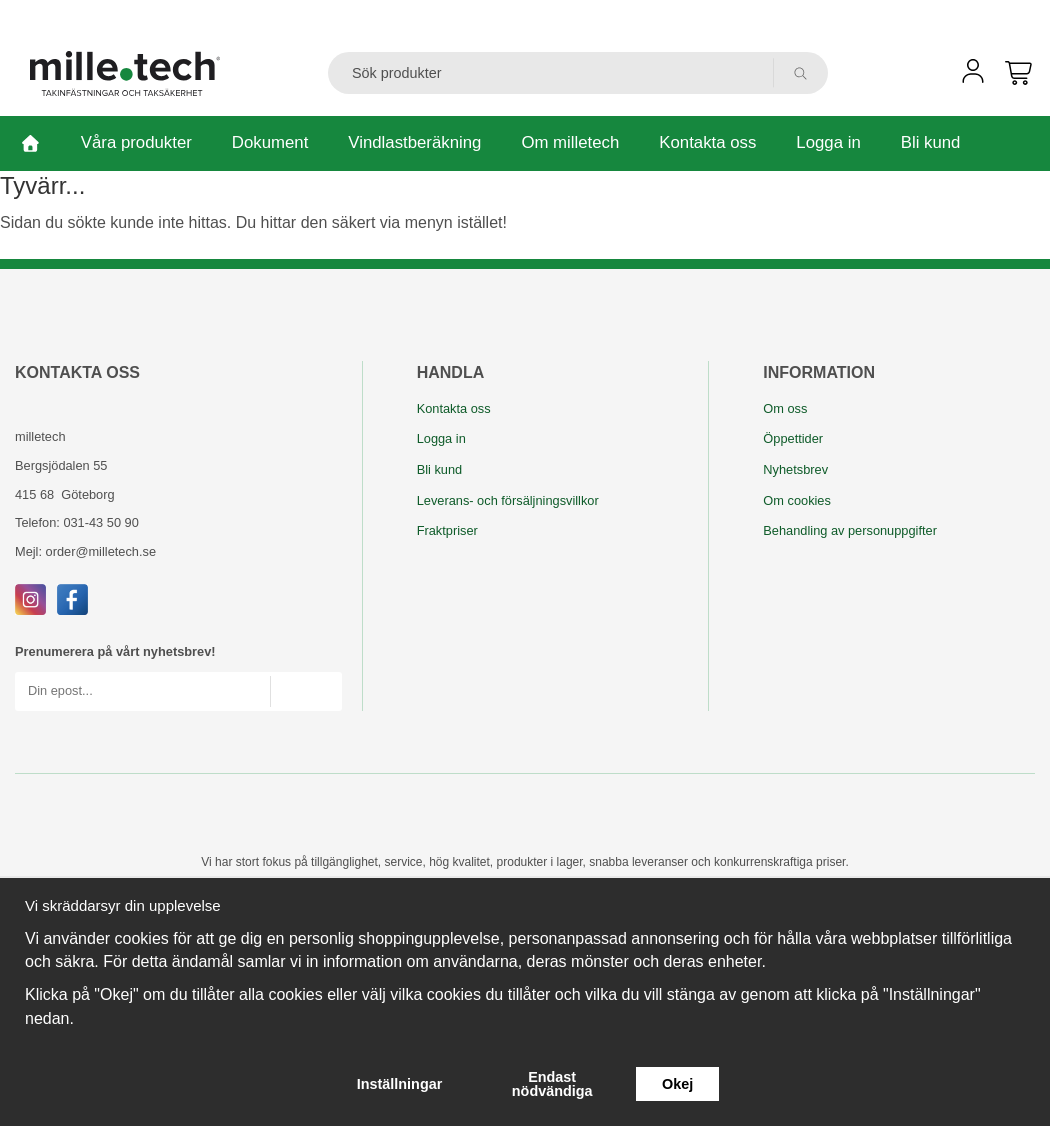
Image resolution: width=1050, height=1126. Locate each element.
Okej (677, 1084)
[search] (800, 73)
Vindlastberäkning (414, 142)
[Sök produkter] (550, 73)
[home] (30, 143)
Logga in (828, 142)
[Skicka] (305, 691)
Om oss (785, 408)
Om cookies (797, 500)
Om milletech (570, 142)
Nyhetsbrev (795, 469)
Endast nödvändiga (552, 1084)
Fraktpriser (447, 530)
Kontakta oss (707, 142)
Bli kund (931, 142)
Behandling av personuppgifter (850, 530)
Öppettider (793, 438)
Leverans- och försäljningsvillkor (508, 500)
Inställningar (400, 1084)
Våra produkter (136, 142)
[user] (973, 77)
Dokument (270, 142)
